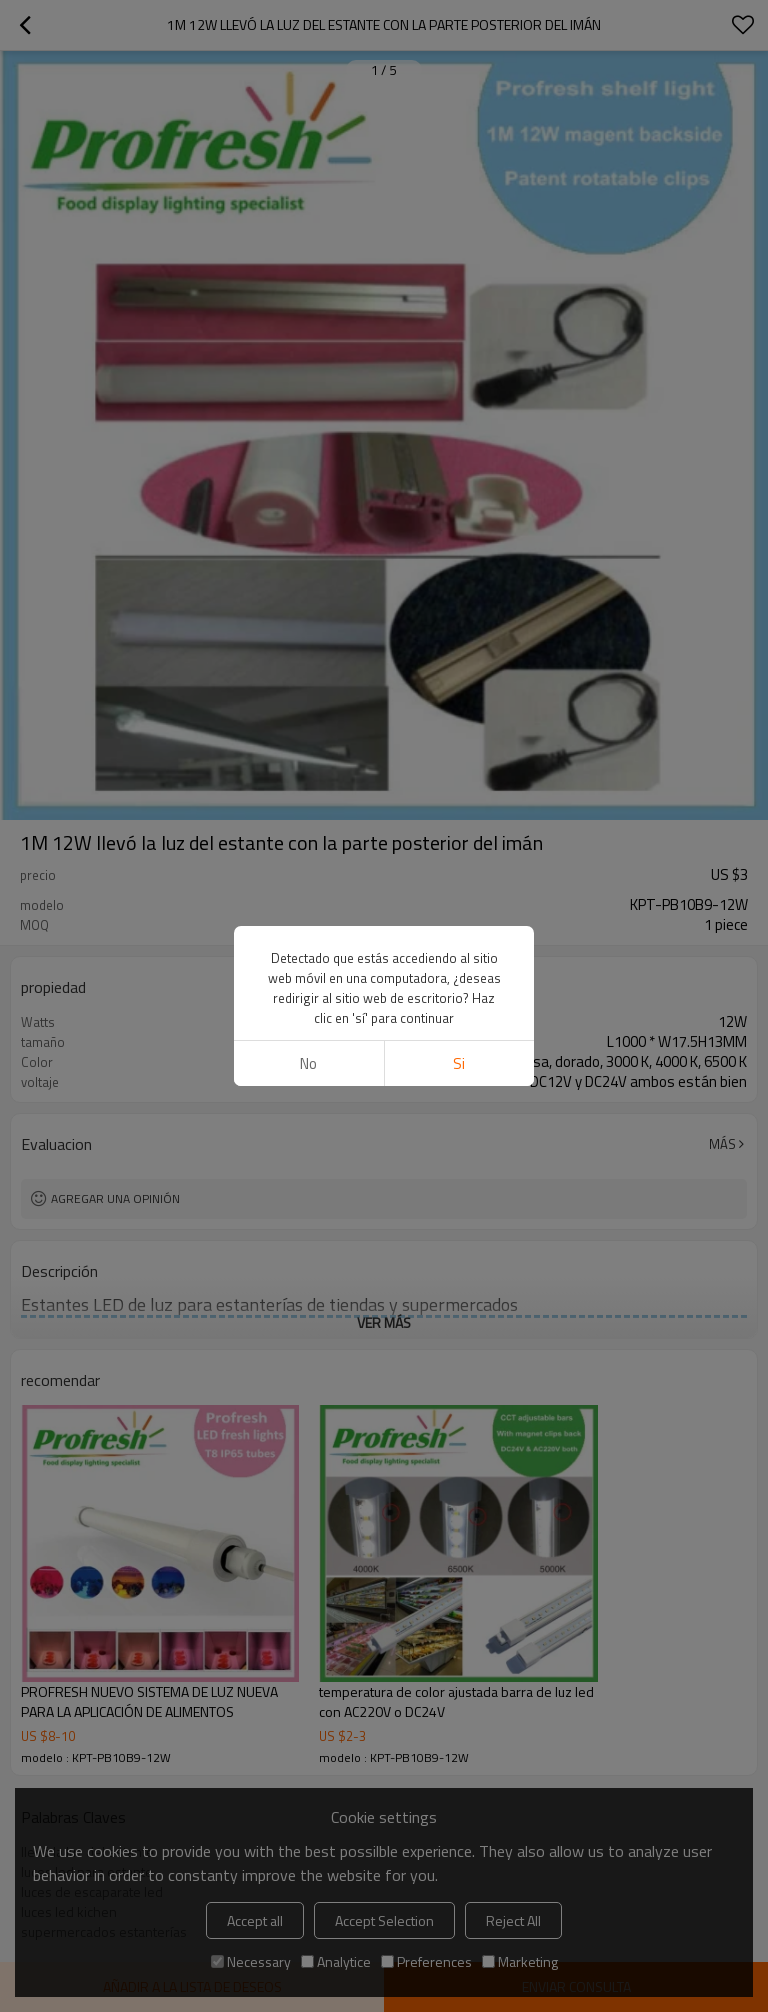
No (308, 1063)
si (459, 1063)
